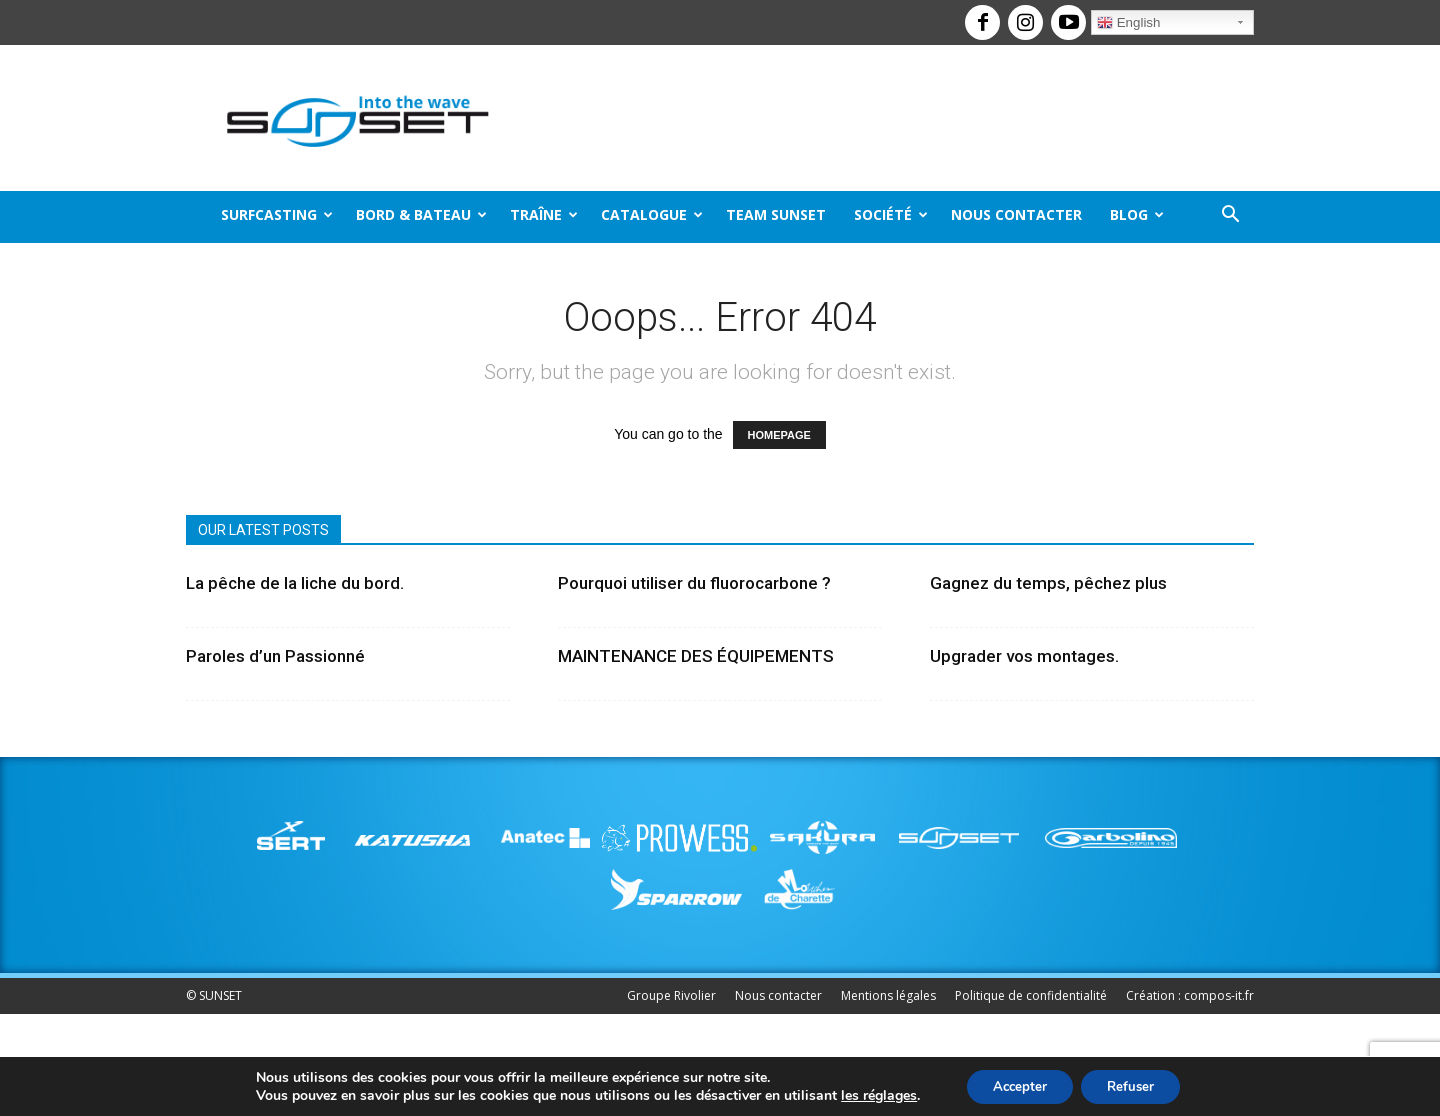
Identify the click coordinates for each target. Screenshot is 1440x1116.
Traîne (544, 214)
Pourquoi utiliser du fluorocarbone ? (694, 583)
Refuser (1135, 1084)
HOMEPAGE (779, 435)
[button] (1230, 216)
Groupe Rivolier (671, 995)
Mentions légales (888, 995)
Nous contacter (1016, 214)
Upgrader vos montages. (1024, 656)
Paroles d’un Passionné (275, 656)
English (1128, 23)
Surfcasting (277, 214)
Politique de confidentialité (1031, 995)
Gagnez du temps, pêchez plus (1048, 583)
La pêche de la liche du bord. (295, 583)
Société (891, 214)
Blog (1137, 214)
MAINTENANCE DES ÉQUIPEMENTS (696, 656)
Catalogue (652, 214)
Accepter (1015, 1084)
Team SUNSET (776, 214)
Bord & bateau (421, 214)
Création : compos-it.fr (1190, 995)
